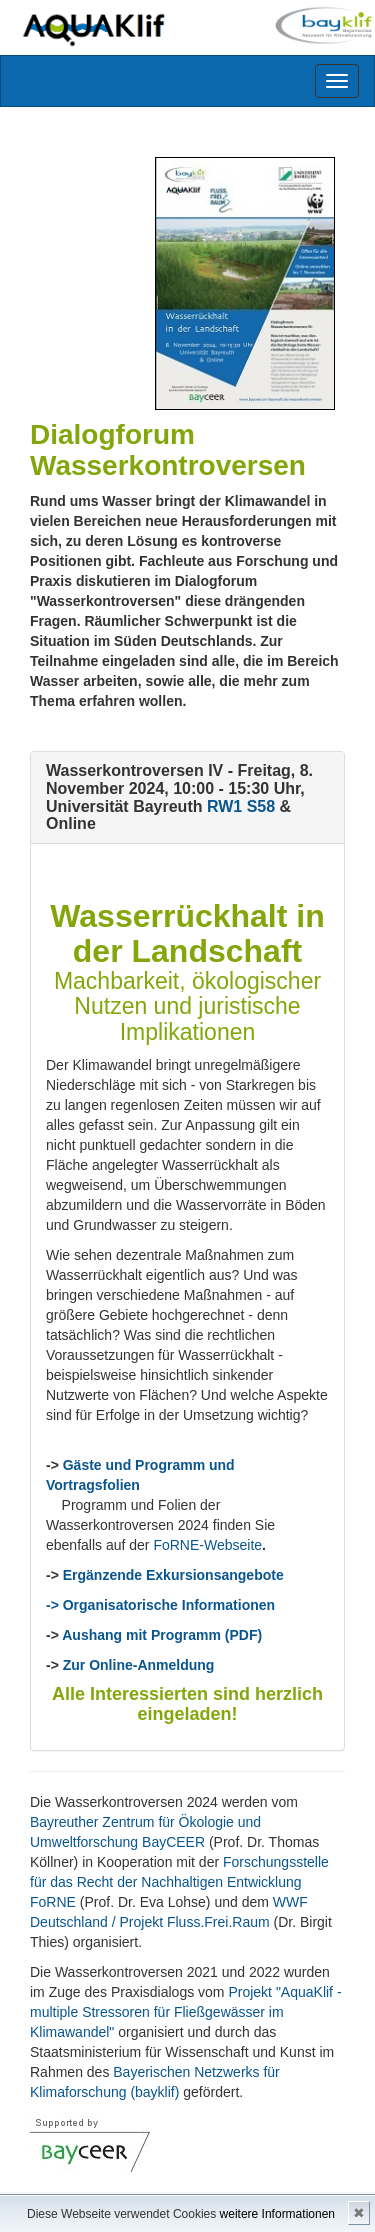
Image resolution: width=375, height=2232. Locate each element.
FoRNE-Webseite (207, 1545)
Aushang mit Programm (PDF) (162, 1635)
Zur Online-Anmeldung (139, 1665)
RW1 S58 (241, 806)
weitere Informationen (277, 2214)
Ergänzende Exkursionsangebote (173, 1575)
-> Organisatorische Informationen (160, 1605)
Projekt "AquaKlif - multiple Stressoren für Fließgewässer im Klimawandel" (186, 2012)
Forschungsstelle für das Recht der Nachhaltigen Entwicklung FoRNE (179, 1882)
